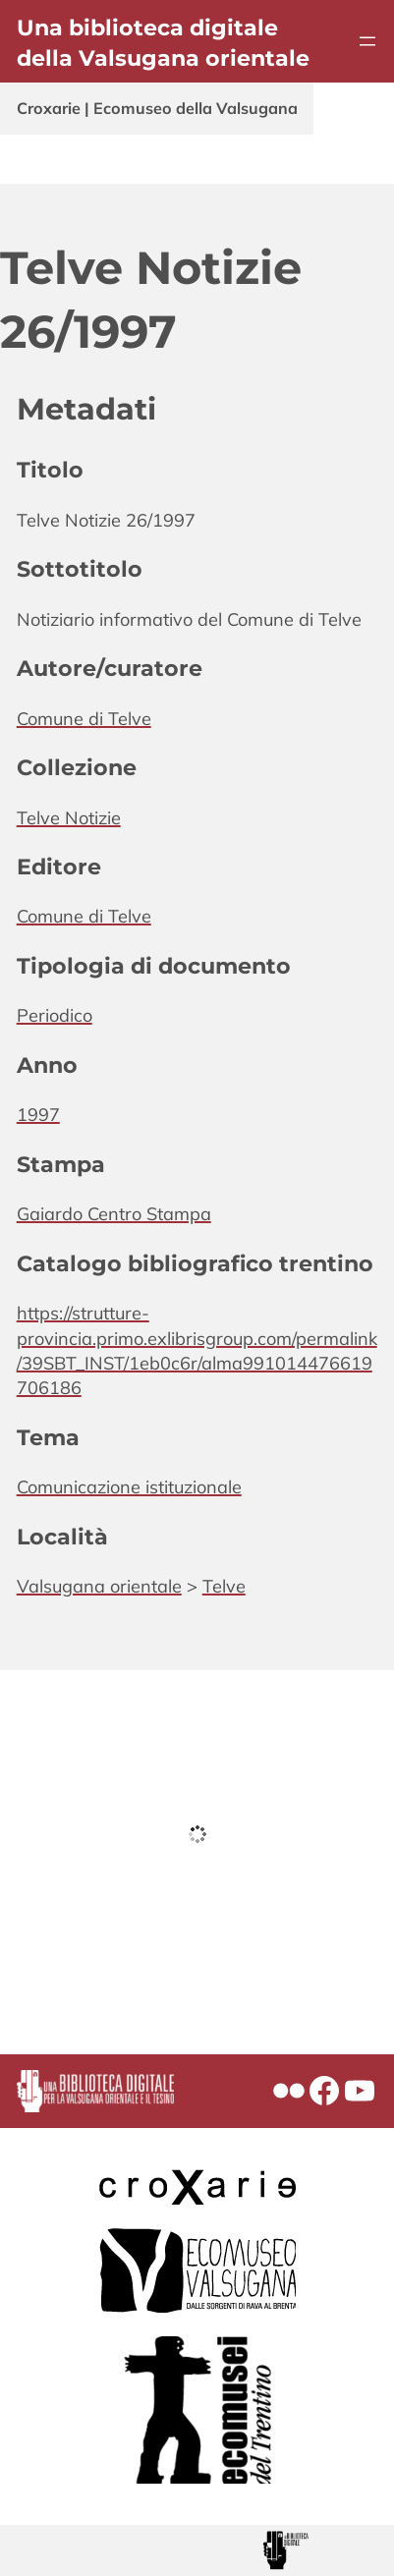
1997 (38, 1114)
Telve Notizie (69, 818)
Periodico (54, 1015)
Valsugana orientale (99, 1586)
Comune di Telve (84, 718)
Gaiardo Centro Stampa (114, 1214)
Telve (224, 1586)
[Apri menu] (367, 41)
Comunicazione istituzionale (129, 1487)
